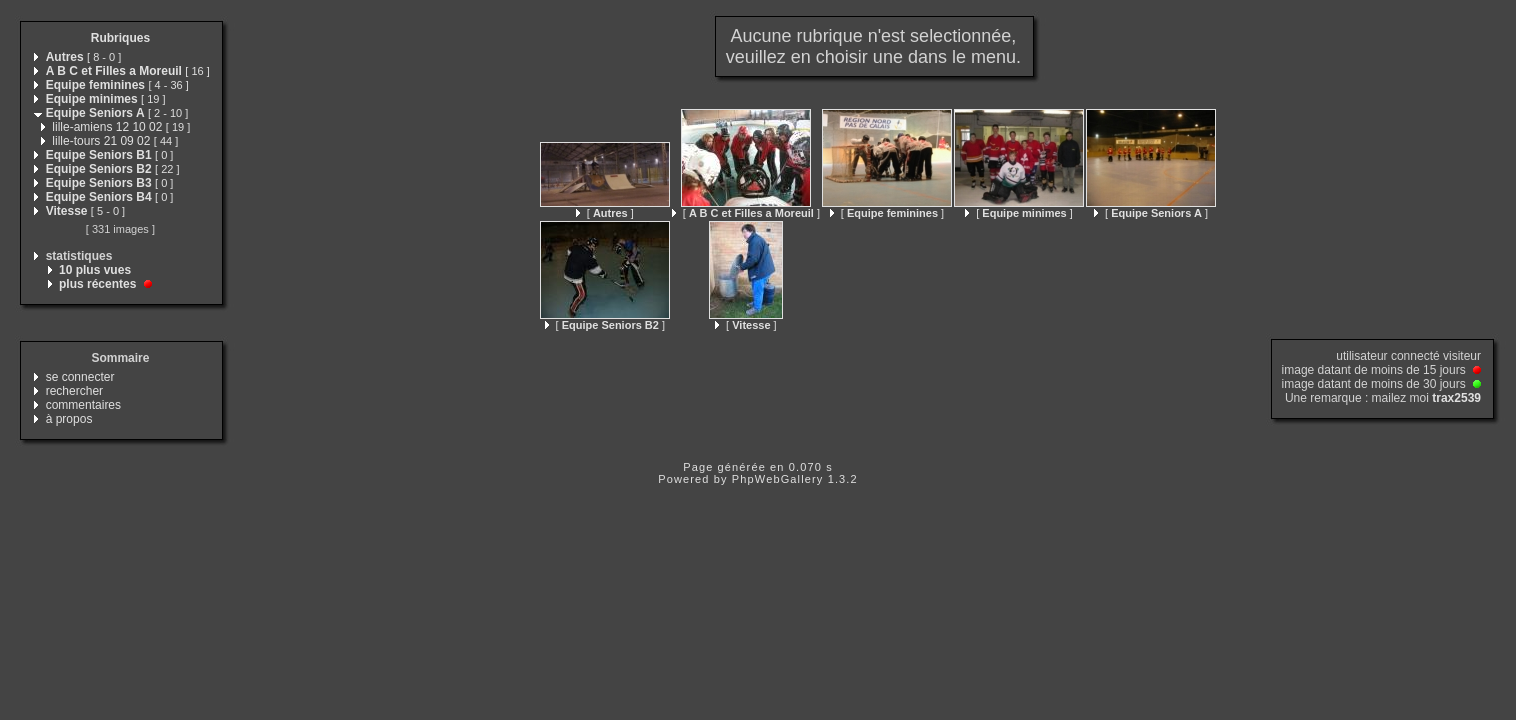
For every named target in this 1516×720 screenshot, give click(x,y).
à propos (69, 419)
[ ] (605, 213)
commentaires (83, 405)
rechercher (74, 391)
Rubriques (120, 38)
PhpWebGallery (778, 479)
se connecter (80, 377)
